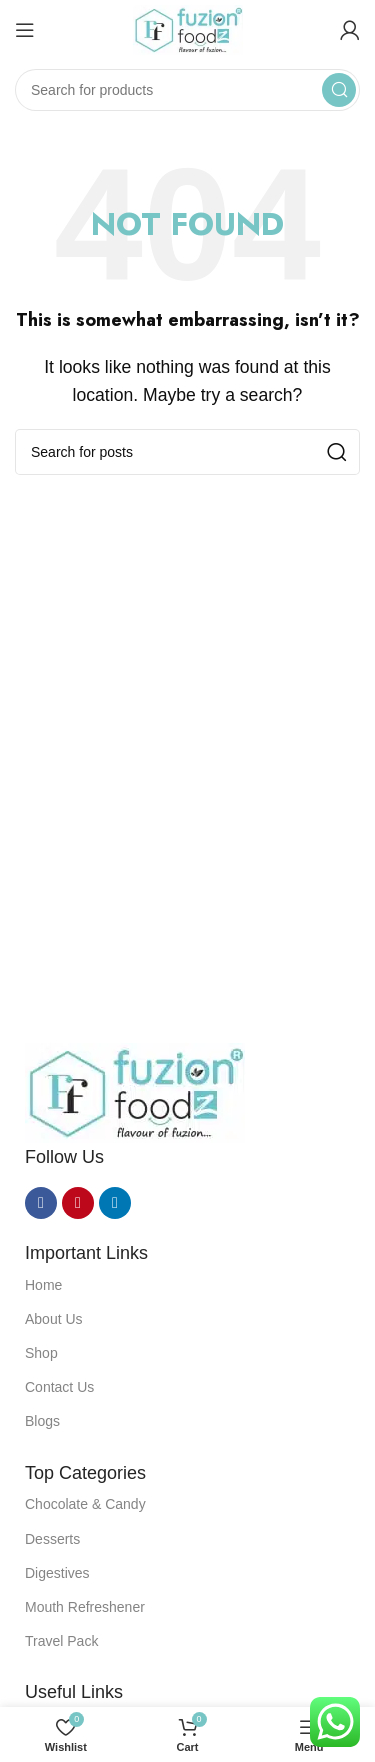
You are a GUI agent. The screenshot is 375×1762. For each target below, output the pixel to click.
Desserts (52, 1539)
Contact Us (59, 1387)
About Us (54, 1319)
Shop (41, 1353)
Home (43, 1285)
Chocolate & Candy (85, 1504)
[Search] (187, 90)
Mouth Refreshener (85, 1607)
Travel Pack (61, 1641)
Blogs (42, 1421)
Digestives (57, 1573)
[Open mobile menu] (25, 30)
